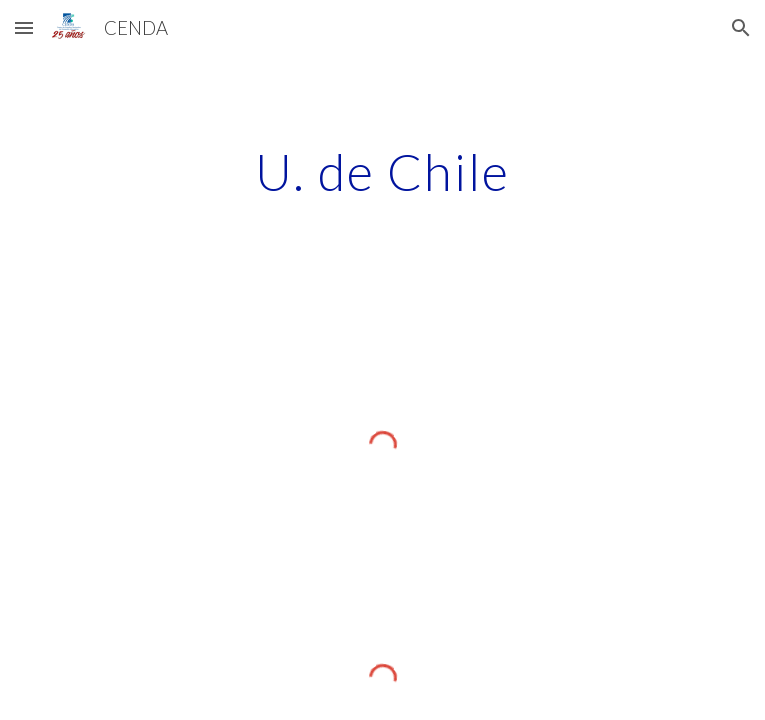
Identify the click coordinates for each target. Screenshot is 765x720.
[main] (382, 172)
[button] (24, 27)
